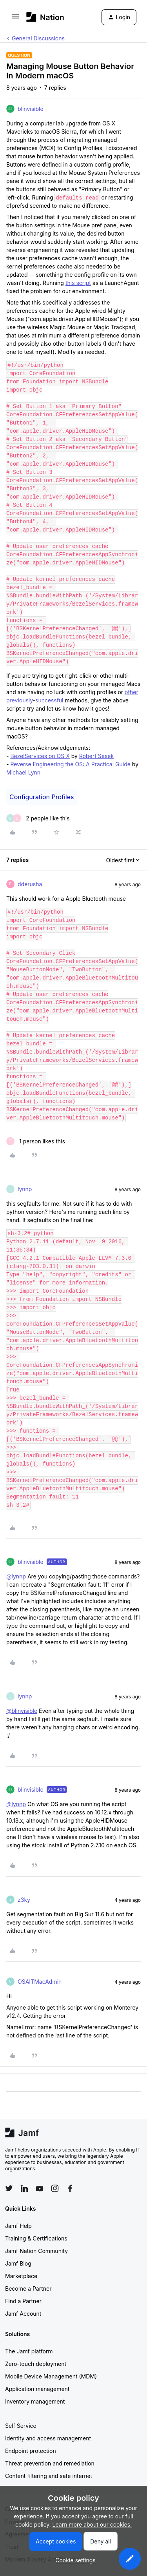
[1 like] (35, 1141)
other (131, 692)
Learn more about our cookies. (92, 2524)
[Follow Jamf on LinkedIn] (24, 2188)
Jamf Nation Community (36, 2251)
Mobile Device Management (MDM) (51, 2376)
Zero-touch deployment (35, 2363)
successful (49, 700)
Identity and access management (48, 2438)
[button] (15, 18)
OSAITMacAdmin (40, 1981)
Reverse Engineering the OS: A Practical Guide (70, 764)
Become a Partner (28, 2288)
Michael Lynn (23, 772)
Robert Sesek (96, 756)
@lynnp (16, 1576)
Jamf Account (23, 2313)
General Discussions (38, 38)
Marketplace (21, 2276)
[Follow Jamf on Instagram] (55, 2188)
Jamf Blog (18, 2263)
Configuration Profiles (41, 797)
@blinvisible (21, 1710)
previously (19, 700)
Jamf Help (18, 2225)
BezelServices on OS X (39, 756)
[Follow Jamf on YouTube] (40, 2188)
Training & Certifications (36, 2238)
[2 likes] (38, 818)
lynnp (25, 1189)
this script (78, 282)
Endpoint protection (30, 2450)
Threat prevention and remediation (49, 2463)
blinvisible (31, 108)
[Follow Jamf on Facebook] (70, 2188)
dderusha (30, 884)
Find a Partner (23, 2301)
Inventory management (35, 2401)
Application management (37, 2389)
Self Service (20, 2425)
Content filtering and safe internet (48, 2476)
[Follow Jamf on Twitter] (9, 2188)
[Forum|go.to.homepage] (45, 17)
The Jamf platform (29, 2351)
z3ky (24, 1899)
